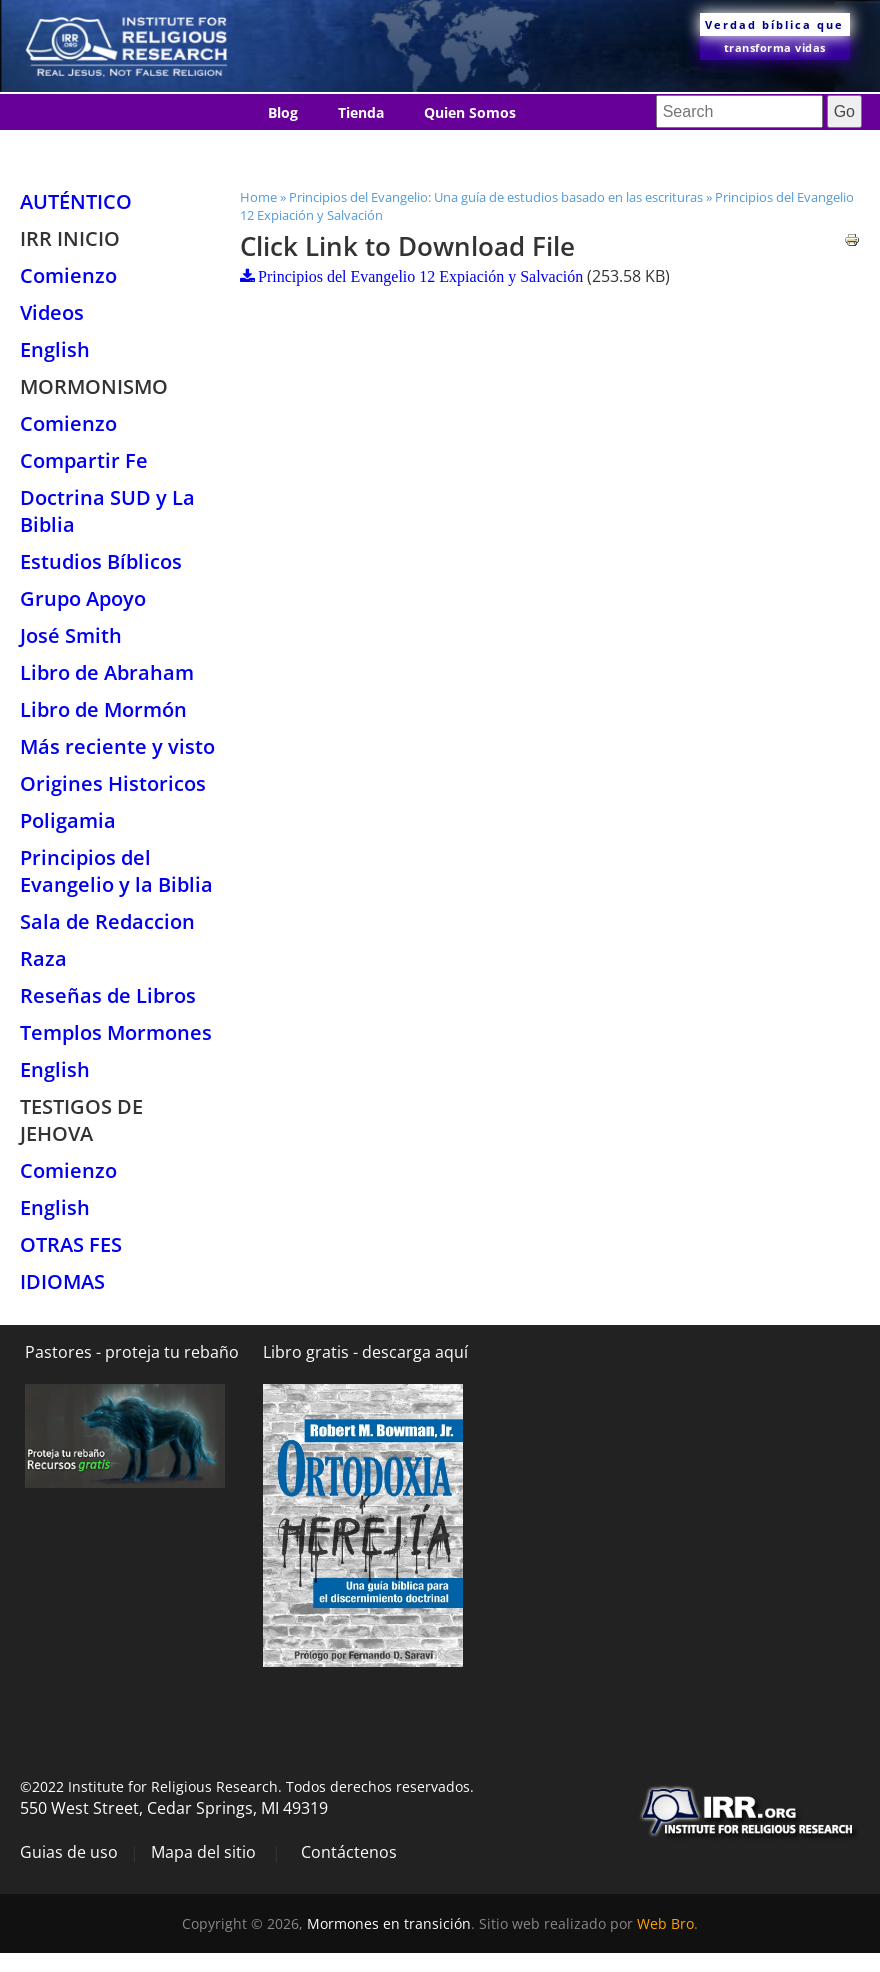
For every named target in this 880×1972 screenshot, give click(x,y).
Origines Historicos (113, 783)
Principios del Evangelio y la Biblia (116, 871)
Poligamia (68, 820)
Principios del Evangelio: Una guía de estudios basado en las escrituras (496, 197)
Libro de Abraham (107, 672)
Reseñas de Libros (108, 995)
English (55, 349)
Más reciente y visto (117, 746)
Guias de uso (69, 1852)
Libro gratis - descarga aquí (365, 1352)
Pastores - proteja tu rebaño (132, 1352)
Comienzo (68, 275)
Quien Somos (470, 112)
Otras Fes (71, 1244)
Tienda (361, 112)
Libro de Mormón (103, 709)
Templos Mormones (116, 1032)
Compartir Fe (84, 460)
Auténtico (76, 201)
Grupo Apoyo (83, 598)
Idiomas (423, 149)
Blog (283, 112)
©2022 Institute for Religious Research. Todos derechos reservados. (247, 1786)
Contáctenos (311, 149)
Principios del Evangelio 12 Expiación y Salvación (420, 276)
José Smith (71, 635)
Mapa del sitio (203, 1852)
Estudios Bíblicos (101, 561)
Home (258, 197)
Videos (52, 312)
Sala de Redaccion (107, 921)
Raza (43, 958)
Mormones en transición (389, 1923)
